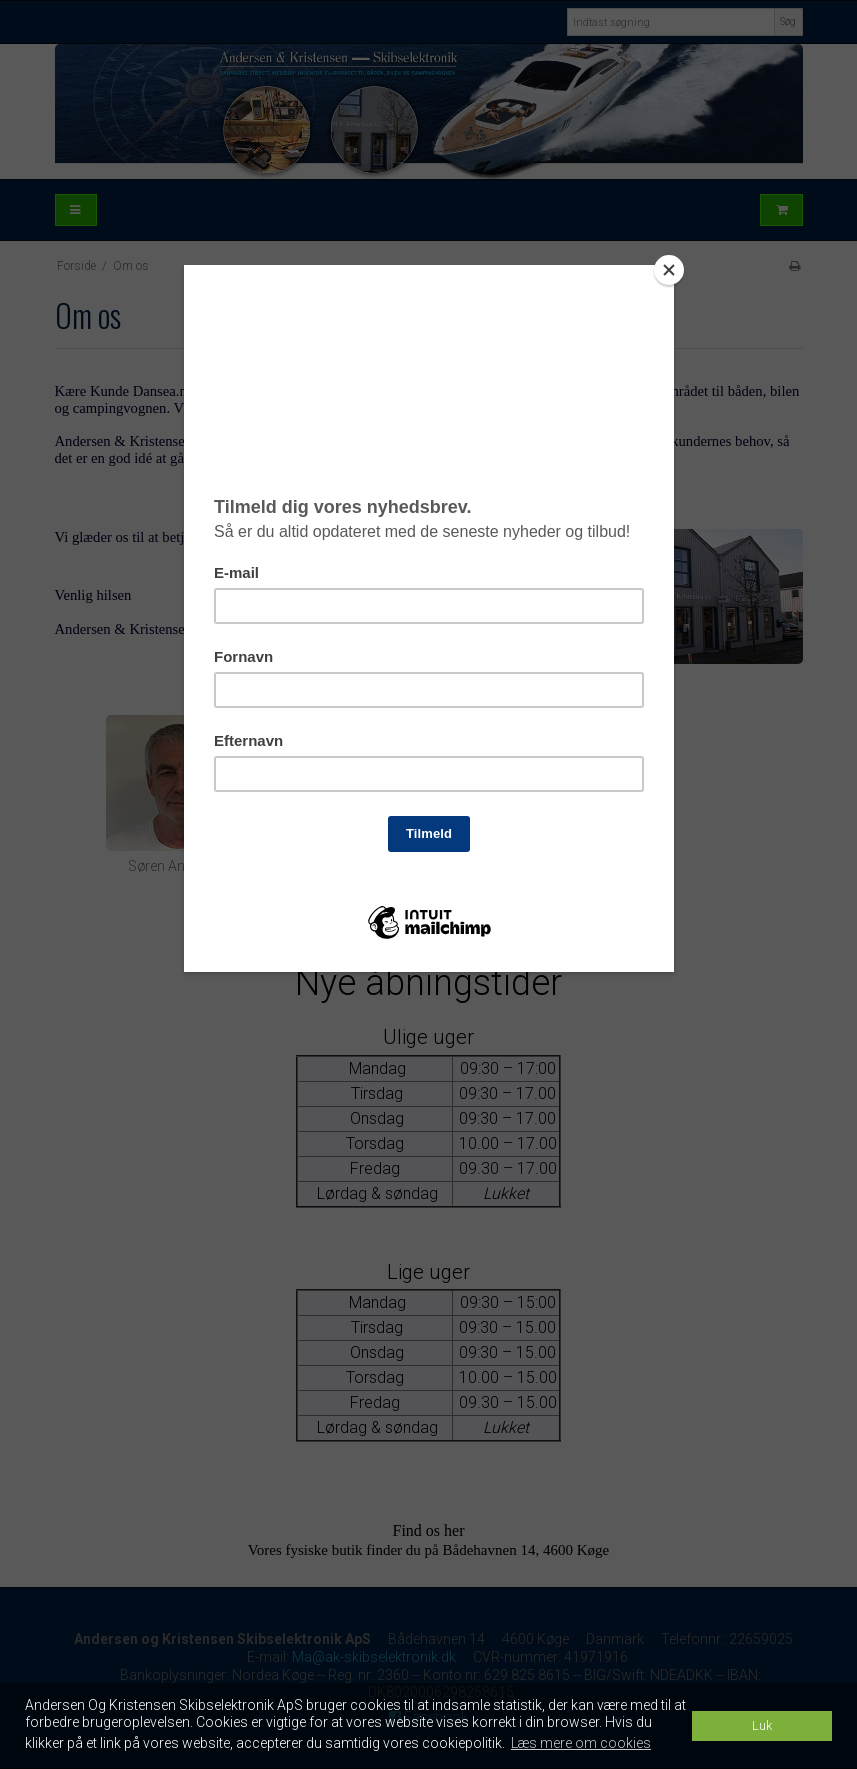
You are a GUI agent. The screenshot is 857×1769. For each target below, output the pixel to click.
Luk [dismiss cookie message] (762, 1725)
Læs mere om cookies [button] (581, 1743)
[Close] (669, 270)
